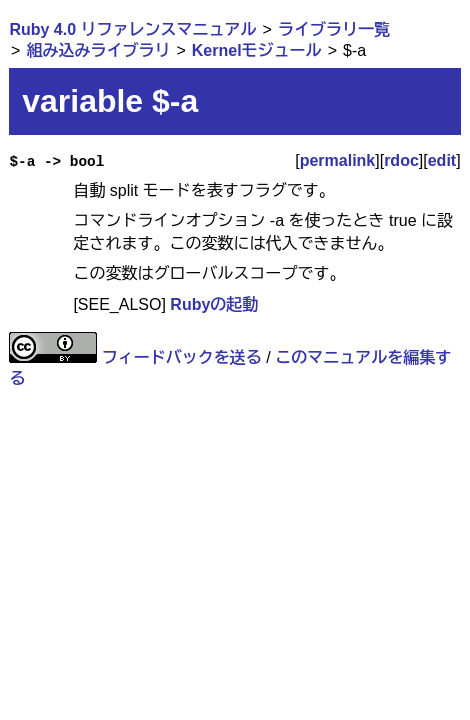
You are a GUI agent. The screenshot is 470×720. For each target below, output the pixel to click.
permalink (338, 160)
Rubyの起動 (214, 304)
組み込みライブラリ (98, 50)
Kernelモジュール (257, 50)
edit (442, 160)
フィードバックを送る (182, 357)
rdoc (401, 160)
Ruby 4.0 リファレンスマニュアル (132, 29)
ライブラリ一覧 (334, 29)
